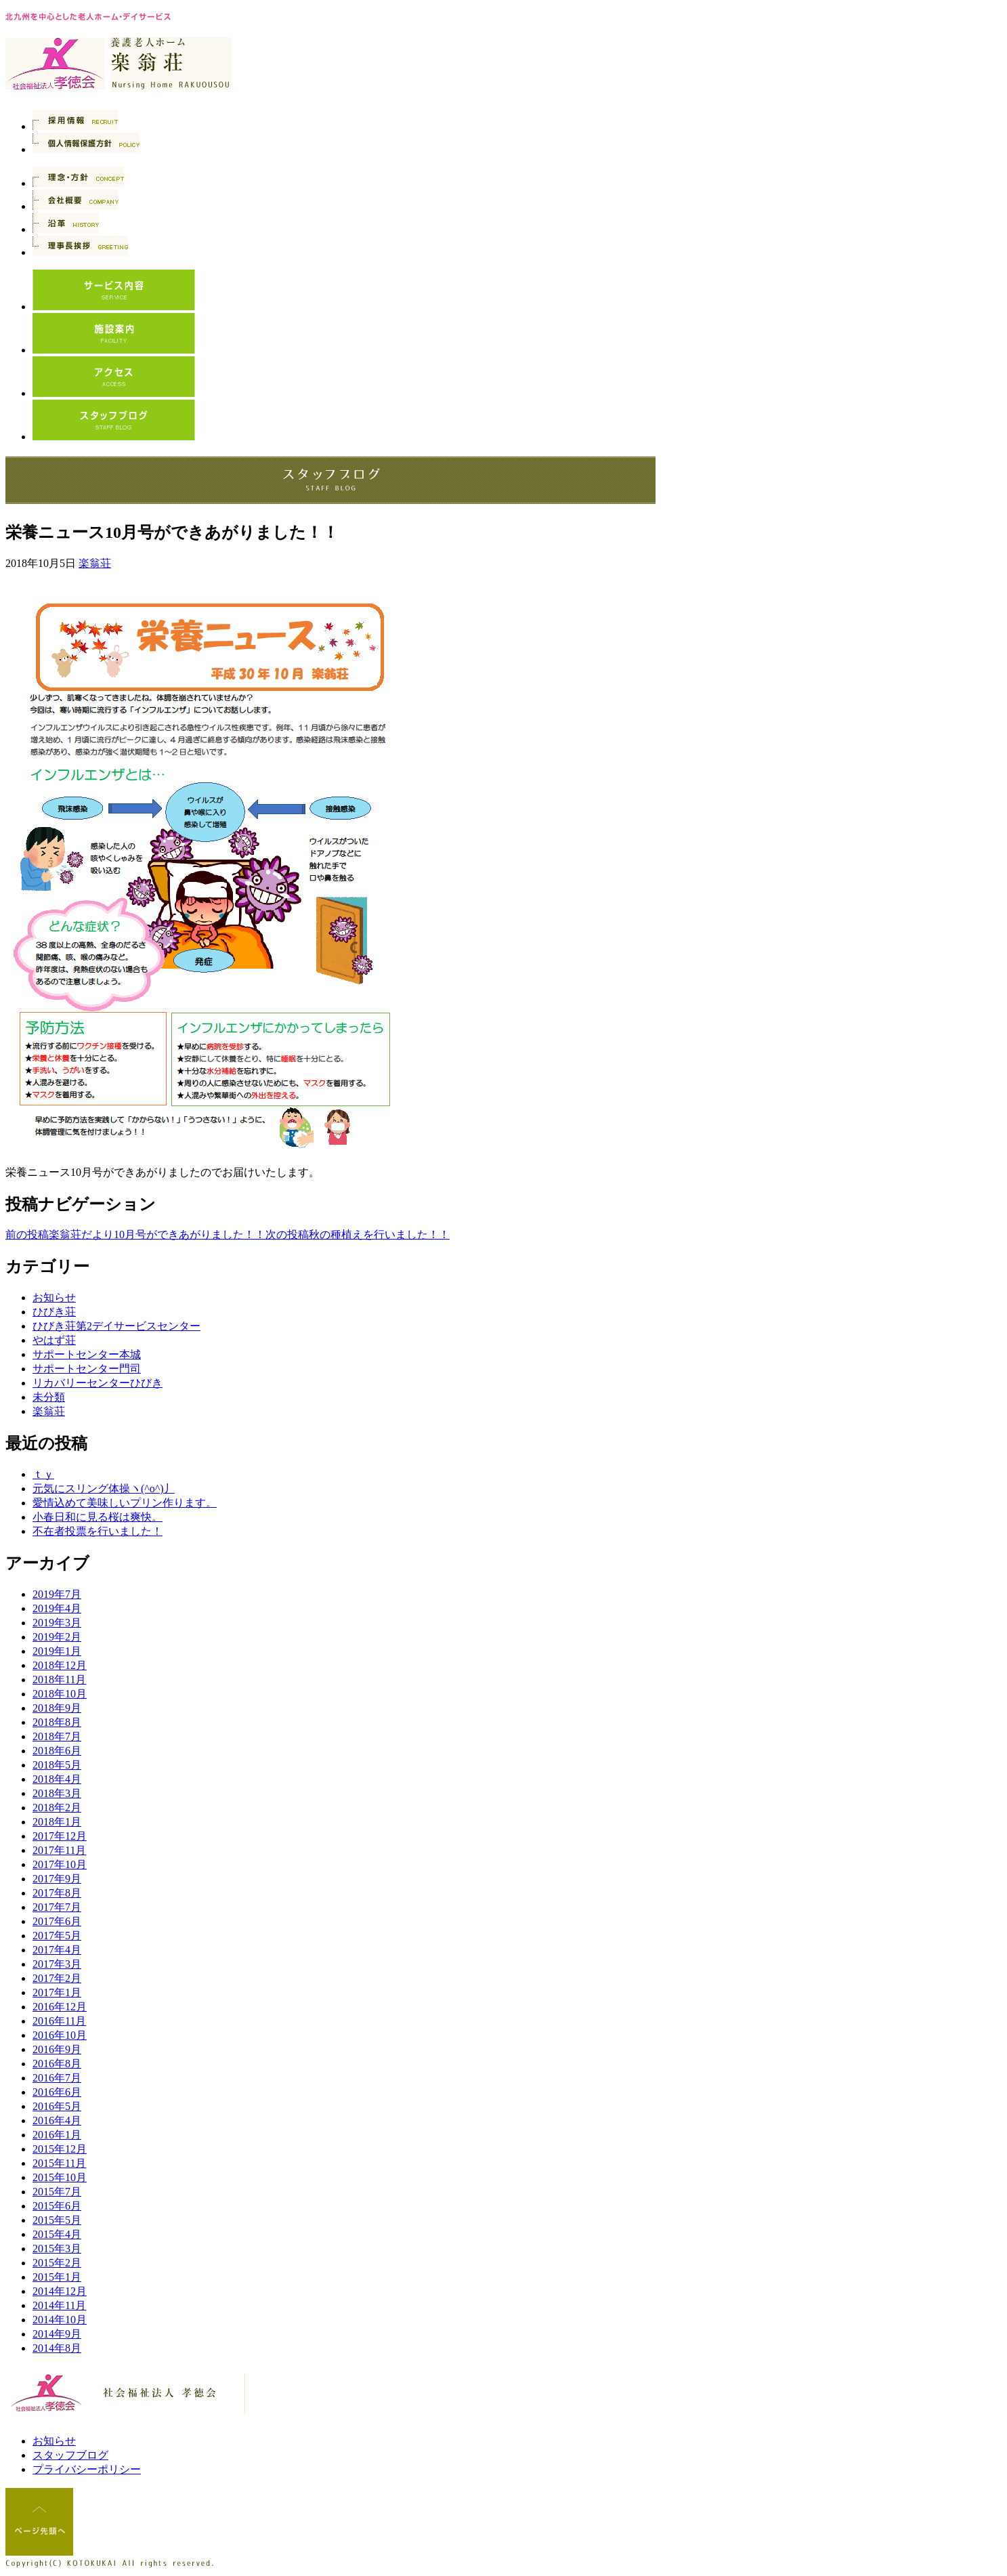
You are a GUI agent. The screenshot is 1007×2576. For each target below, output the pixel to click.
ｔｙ (43, 1474)
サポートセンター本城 (87, 1354)
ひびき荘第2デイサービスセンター (116, 1326)
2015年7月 (57, 2191)
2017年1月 (57, 1992)
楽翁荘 (95, 563)
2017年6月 (57, 1921)
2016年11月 (59, 2021)
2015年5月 (57, 2220)
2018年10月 (60, 1693)
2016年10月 (60, 2035)
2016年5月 (57, 2106)
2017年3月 (57, 1964)
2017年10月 (60, 1864)
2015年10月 (60, 2177)
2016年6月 (57, 2092)
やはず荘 (54, 1340)
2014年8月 (57, 2348)
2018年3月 (57, 1793)
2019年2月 (57, 1637)
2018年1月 (57, 1822)
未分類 (49, 1397)
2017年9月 (57, 1878)
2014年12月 (60, 2291)
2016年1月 (57, 2134)
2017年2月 (57, 1978)
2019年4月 (57, 1608)
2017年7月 (57, 1907)
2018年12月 (60, 1665)
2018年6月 (57, 1750)
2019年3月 (57, 1622)
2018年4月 (57, 1779)
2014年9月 (57, 2334)
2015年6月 (57, 2206)
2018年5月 (57, 1765)
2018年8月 (57, 1722)
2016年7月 (57, 2078)
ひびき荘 (54, 1311)
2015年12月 (60, 2149)
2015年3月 (57, 2248)
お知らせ (54, 1297)
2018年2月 (57, 1807)
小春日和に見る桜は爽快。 (98, 1517)
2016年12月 (60, 2006)
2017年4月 (57, 1950)
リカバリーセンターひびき (98, 1383)
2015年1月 (57, 2277)
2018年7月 (57, 1736)
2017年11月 (59, 1850)
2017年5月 (57, 1935)
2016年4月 (57, 2120)
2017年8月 (57, 1893)
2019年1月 (57, 1651)
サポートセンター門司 (87, 1368)
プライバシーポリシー (87, 2469)
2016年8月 (57, 2063)
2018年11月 (59, 1679)
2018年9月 (57, 1708)
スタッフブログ (70, 2455)
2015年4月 (57, 2234)
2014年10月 (60, 2319)
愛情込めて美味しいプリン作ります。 (125, 1502)
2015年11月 (59, 2163)
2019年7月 (57, 1594)
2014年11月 (59, 2305)
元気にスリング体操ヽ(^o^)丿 (104, 1488)
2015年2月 (57, 2262)
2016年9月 (57, 2049)
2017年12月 (60, 1836)
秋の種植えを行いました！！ (357, 1234)
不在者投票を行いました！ (98, 1531)
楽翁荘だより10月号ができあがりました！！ (135, 1234)
